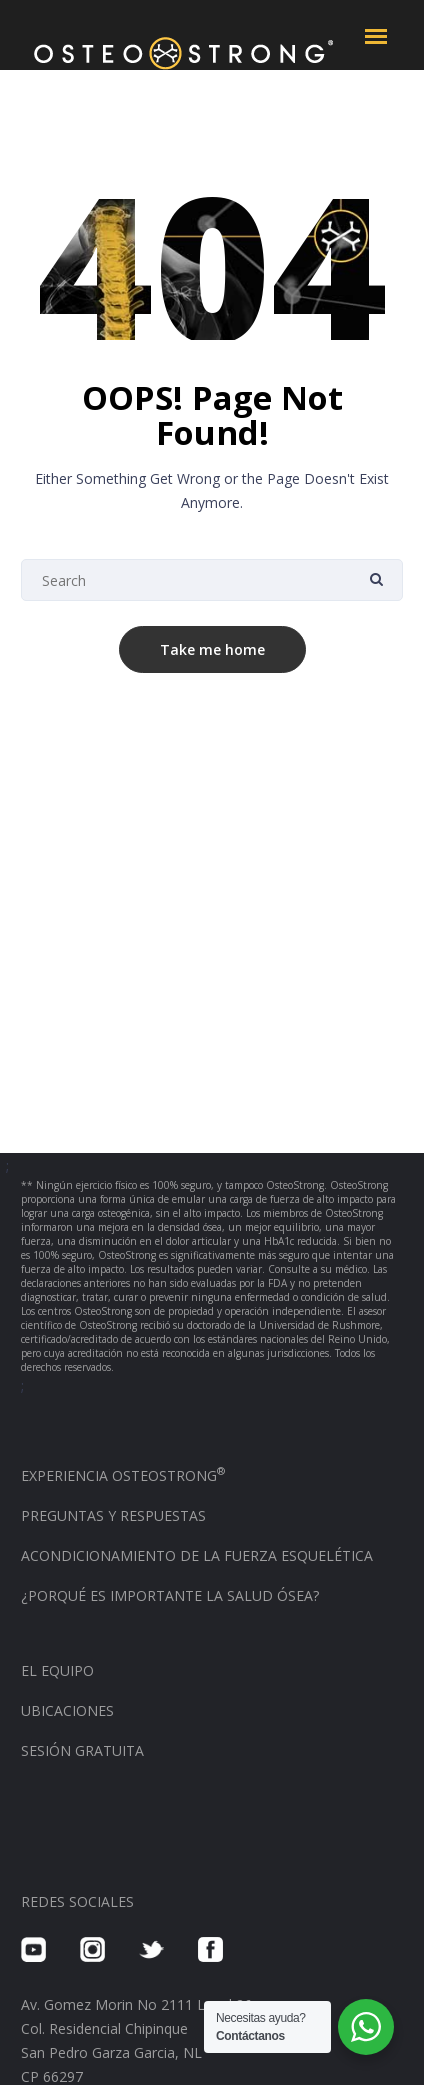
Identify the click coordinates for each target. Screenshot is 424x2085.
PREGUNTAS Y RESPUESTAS (113, 1515)
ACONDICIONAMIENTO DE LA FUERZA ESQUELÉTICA (197, 1555)
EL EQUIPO (57, 1670)
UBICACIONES (67, 1710)
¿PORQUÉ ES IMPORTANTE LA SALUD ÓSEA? (170, 1595)
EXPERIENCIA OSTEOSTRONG (123, 1475)
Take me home (212, 649)
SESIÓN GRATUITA (82, 1750)
